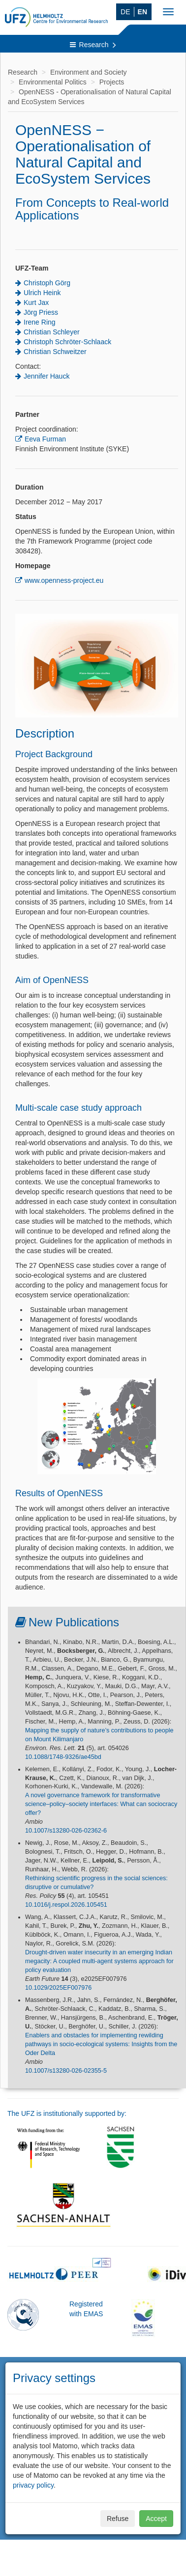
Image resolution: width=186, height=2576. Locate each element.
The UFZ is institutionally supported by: (66, 2113)
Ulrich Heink (42, 293)
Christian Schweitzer (55, 352)
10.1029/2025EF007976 (58, 1987)
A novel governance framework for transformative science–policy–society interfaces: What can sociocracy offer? (101, 1804)
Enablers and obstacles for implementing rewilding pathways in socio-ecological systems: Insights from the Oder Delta (101, 2044)
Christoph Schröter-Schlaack (67, 342)
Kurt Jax (36, 302)
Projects (111, 82)
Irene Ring (40, 322)
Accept (156, 2518)
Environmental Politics (53, 82)
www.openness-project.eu (64, 580)
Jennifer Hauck (46, 376)
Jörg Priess (41, 312)
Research (93, 45)
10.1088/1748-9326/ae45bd (63, 1757)
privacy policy (33, 2485)
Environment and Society (88, 72)
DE (125, 12)
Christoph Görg (47, 283)
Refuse (117, 2518)
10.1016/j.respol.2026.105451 (66, 1904)
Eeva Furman (45, 439)
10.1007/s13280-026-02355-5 (66, 2070)
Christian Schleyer (52, 332)
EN (142, 12)
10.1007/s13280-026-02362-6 (66, 1830)
